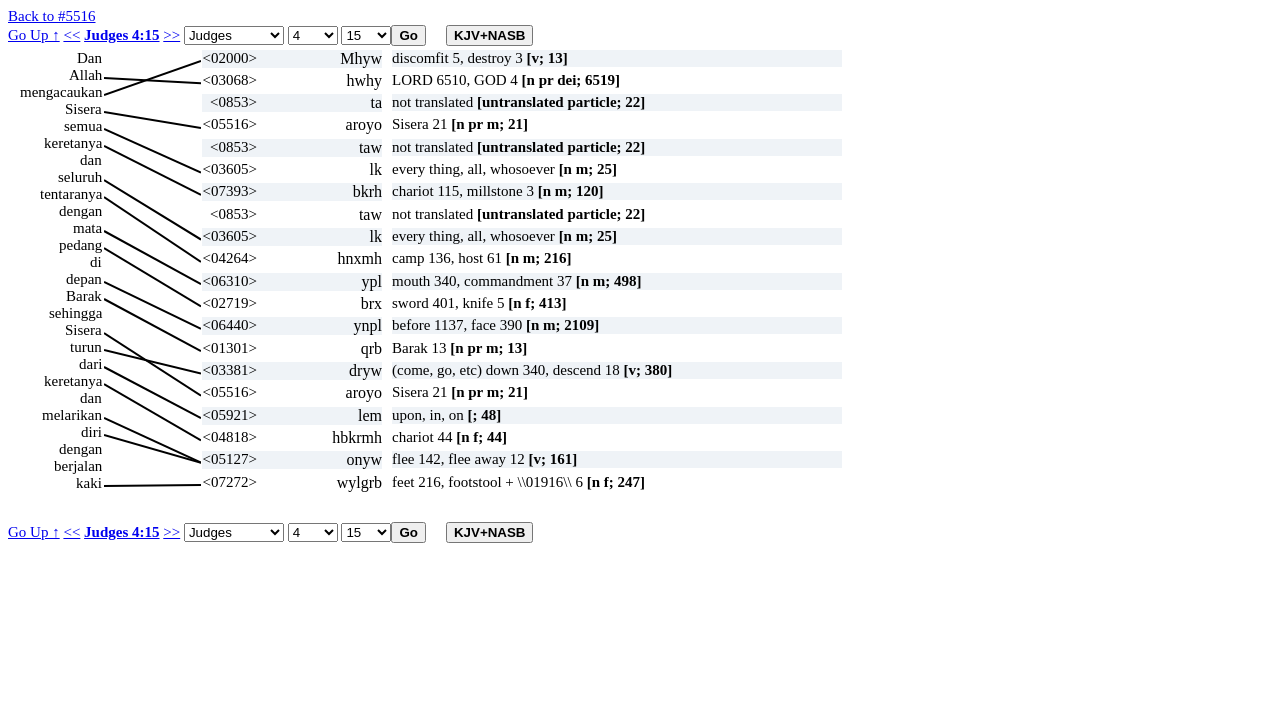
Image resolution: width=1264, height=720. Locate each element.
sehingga (75, 313)
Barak (84, 296)
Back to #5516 (52, 16)
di (96, 262)
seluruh (80, 177)
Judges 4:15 (121, 35)
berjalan (78, 466)
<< (71, 35)
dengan (80, 211)
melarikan (72, 415)
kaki (89, 483)
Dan (89, 58)
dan (91, 160)
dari (90, 364)
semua (83, 126)
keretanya (73, 143)
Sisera (83, 109)
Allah (85, 75)
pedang (80, 245)
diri (91, 432)
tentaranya (71, 194)
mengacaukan (61, 92)
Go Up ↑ (34, 35)
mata (87, 228)
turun (86, 347)
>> (171, 35)
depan (84, 279)
